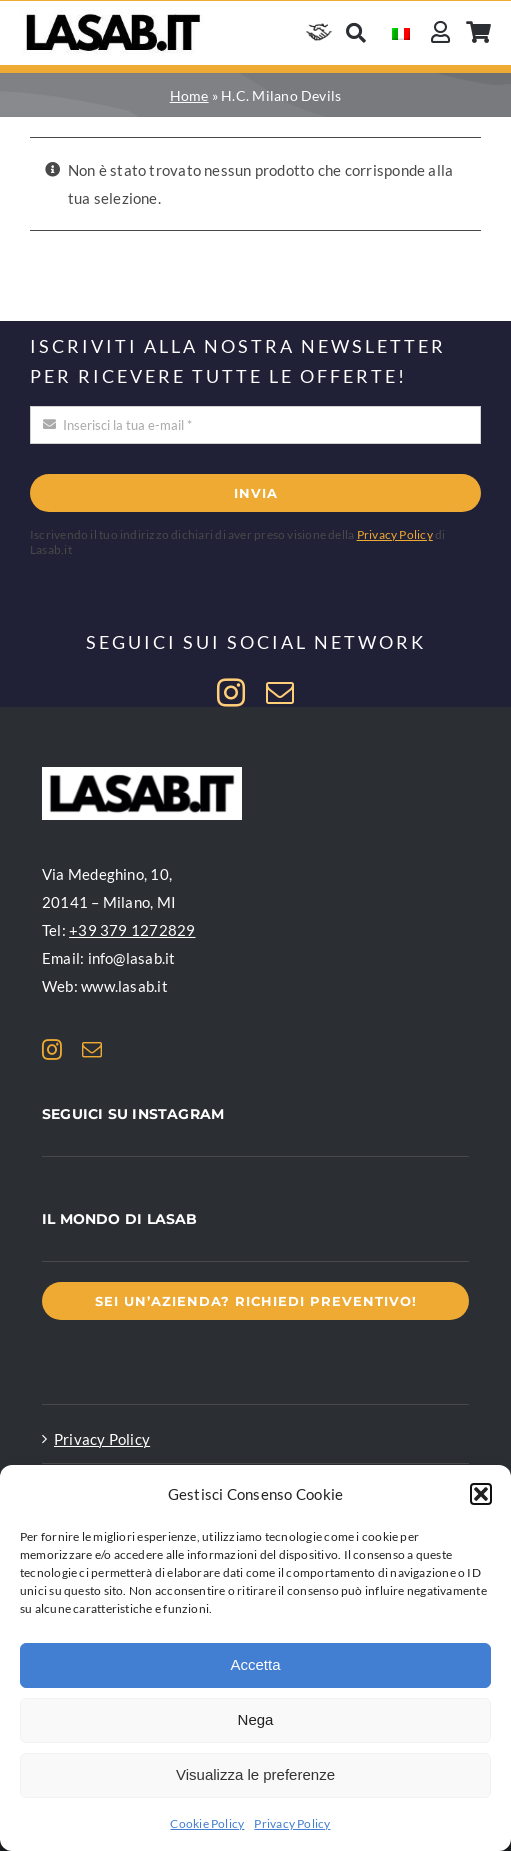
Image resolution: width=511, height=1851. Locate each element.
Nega (256, 1719)
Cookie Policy (207, 1823)
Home (189, 95)
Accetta (255, 1664)
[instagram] (231, 693)
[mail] (280, 693)
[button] (481, 1494)
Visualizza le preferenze (255, 1774)
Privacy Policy (292, 1823)
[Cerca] (356, 32)
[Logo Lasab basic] (113, 16)
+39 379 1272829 (132, 930)
